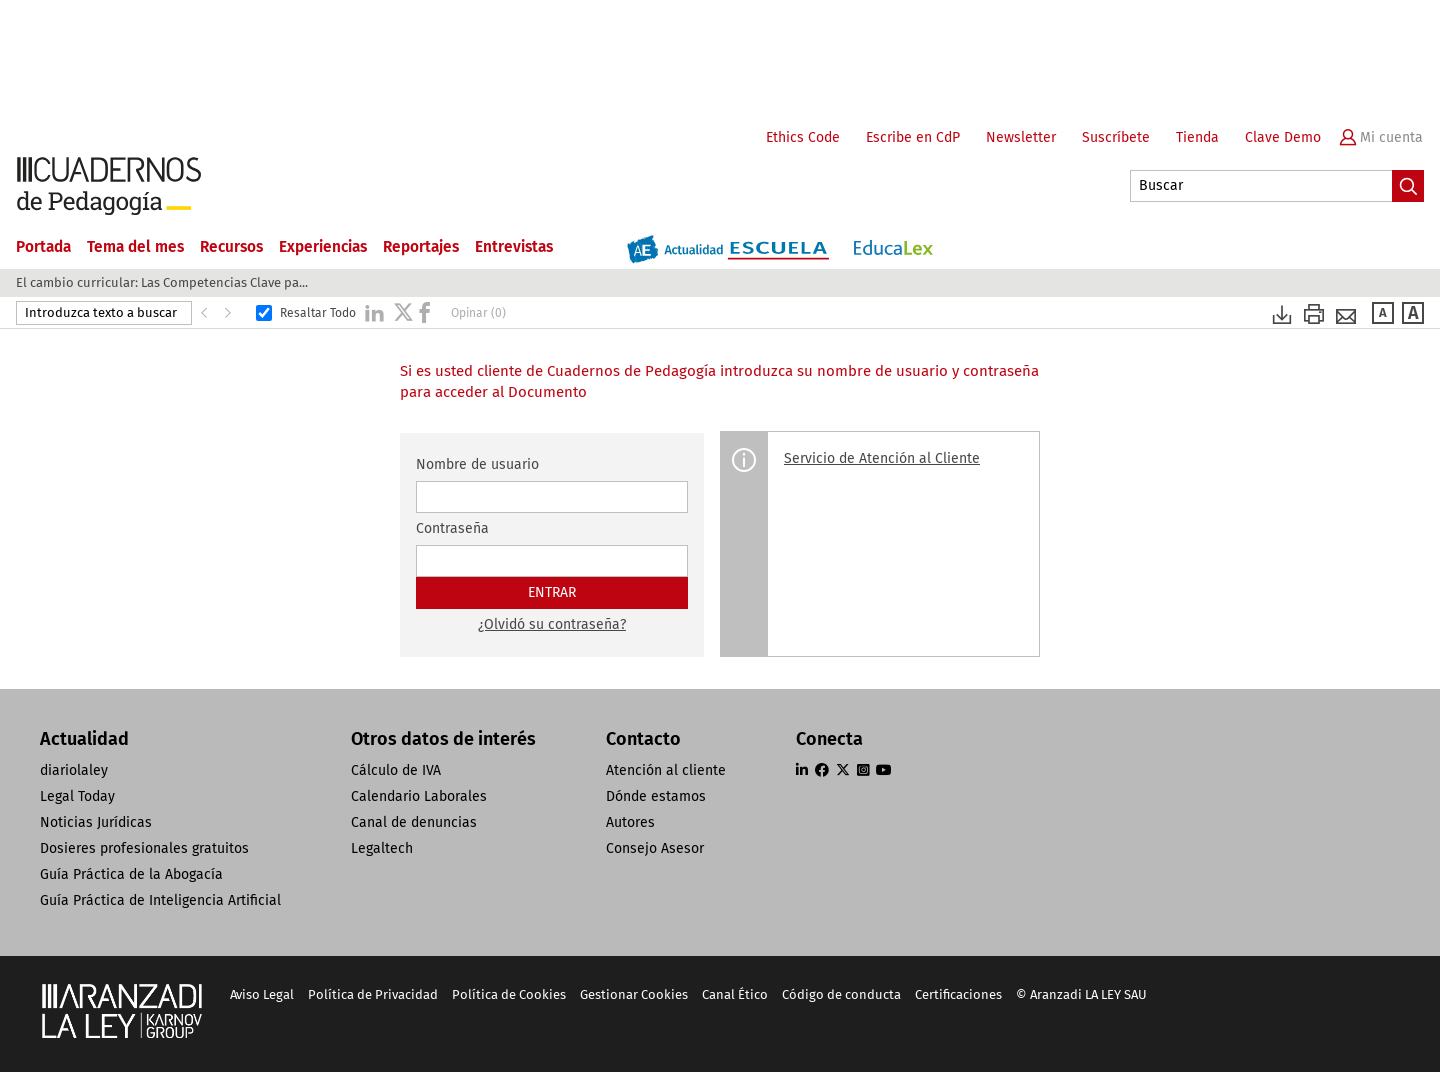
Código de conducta (841, 994)
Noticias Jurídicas (96, 822)
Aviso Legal (262, 994)
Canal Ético (735, 994)
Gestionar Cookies (634, 994)
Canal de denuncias (414, 822)
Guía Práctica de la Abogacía (131, 874)
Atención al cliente (666, 770)
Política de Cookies (509, 994)
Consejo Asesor (655, 848)
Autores (630, 822)
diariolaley (74, 770)
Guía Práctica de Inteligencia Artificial (160, 900)
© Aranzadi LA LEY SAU (1081, 994)
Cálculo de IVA (396, 770)
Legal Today (77, 796)
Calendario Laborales (419, 796)
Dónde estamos (656, 796)
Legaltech (382, 848)
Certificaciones (958, 994)
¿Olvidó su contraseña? (552, 624)
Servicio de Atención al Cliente (882, 458)
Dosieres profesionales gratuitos (144, 848)
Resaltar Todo (318, 313)
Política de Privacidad (373, 994)
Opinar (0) (478, 313)
